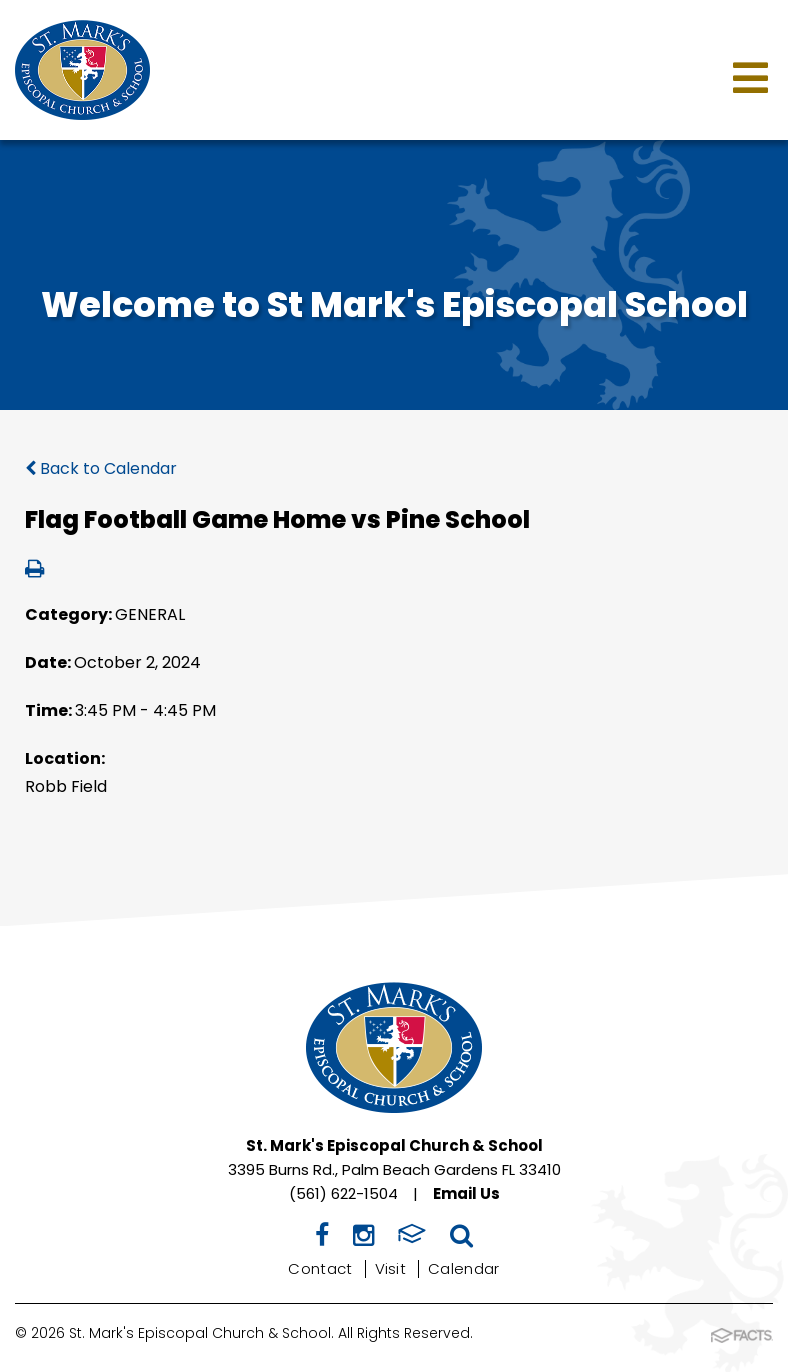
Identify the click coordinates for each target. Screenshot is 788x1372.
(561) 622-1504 (343, 1193)
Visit (391, 1268)
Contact (320, 1268)
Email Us (466, 1193)
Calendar (463, 1268)
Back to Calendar (101, 468)
